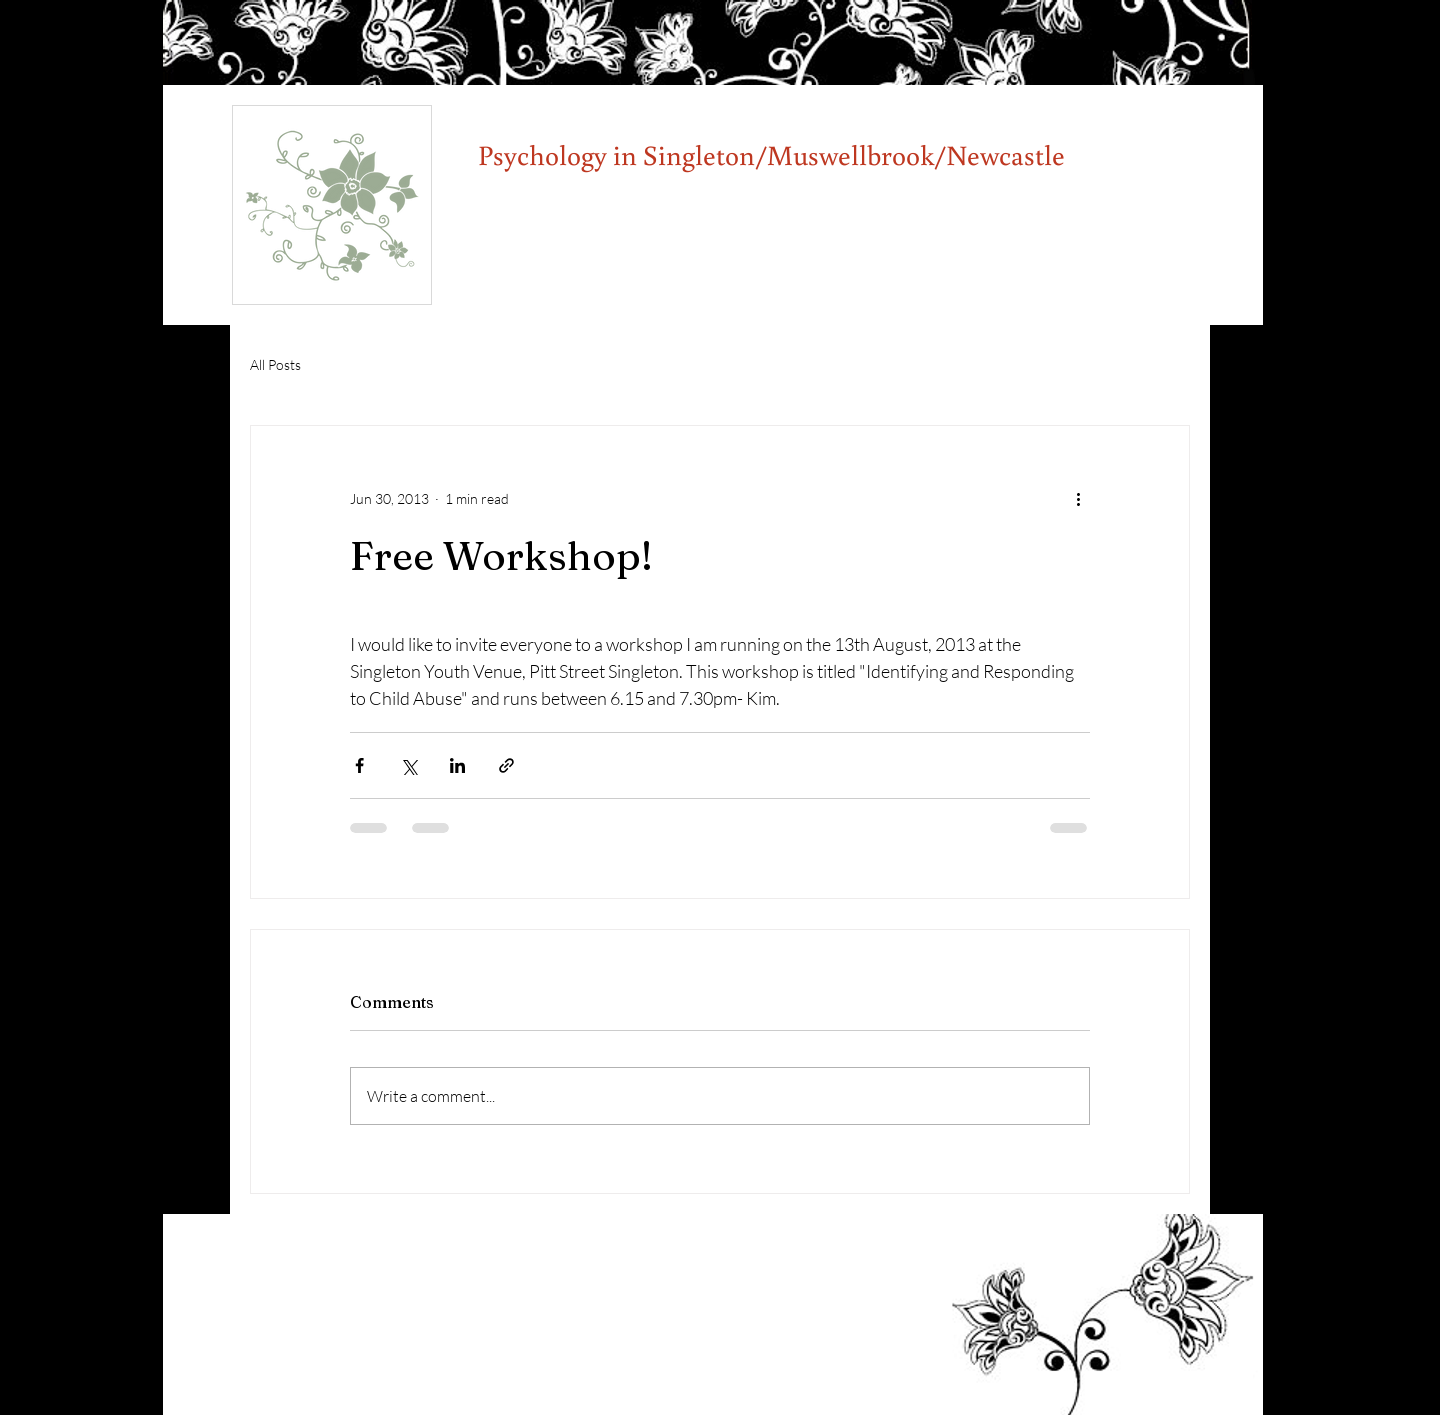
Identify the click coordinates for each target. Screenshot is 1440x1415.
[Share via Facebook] (359, 765)
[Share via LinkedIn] (457, 765)
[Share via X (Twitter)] (408, 765)
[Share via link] (506, 765)
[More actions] (1078, 498)
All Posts (275, 364)
